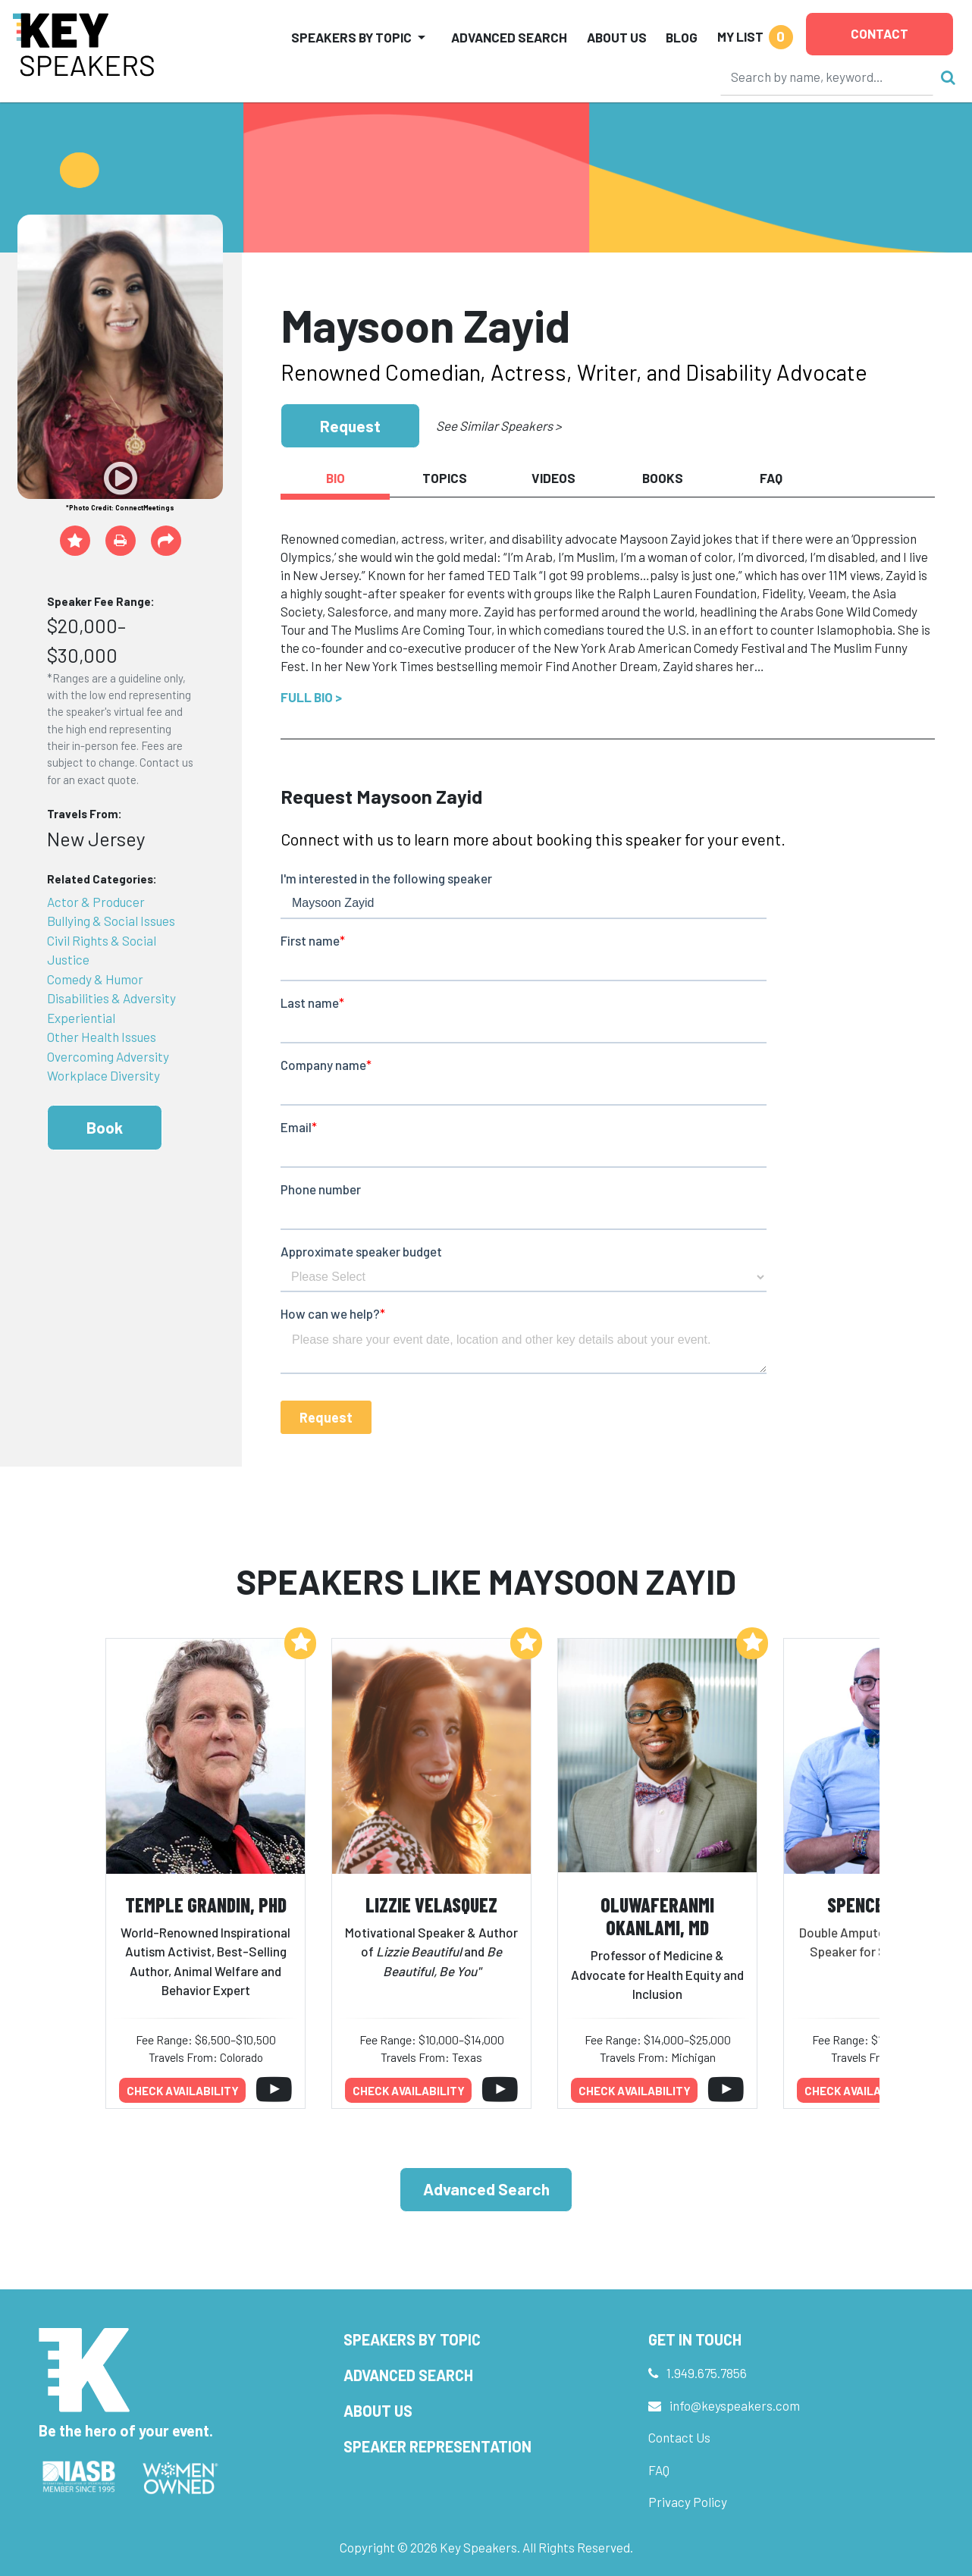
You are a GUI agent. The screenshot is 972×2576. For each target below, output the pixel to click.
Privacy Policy (687, 2501)
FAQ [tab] (771, 477)
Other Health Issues (101, 1036)
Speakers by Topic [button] (351, 37)
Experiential (81, 1017)
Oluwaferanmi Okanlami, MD (657, 1916)
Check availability (183, 2091)
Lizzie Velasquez (431, 1904)
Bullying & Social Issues (111, 920)
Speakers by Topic (412, 2339)
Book (104, 1127)
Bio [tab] (335, 477)
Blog (682, 37)
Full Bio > (311, 696)
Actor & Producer (96, 901)
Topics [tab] (444, 477)
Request (350, 425)
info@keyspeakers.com (734, 2405)
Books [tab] (662, 477)
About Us (617, 37)
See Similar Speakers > (498, 425)
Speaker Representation (437, 2446)
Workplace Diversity (103, 1075)
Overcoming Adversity (108, 1056)
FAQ (658, 2469)
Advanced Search (509, 37)
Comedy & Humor (95, 979)
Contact (879, 33)
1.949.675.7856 (706, 2372)
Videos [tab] (553, 477)
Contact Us (679, 2437)
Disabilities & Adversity (111, 998)
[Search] (827, 77)
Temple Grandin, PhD (206, 1904)
